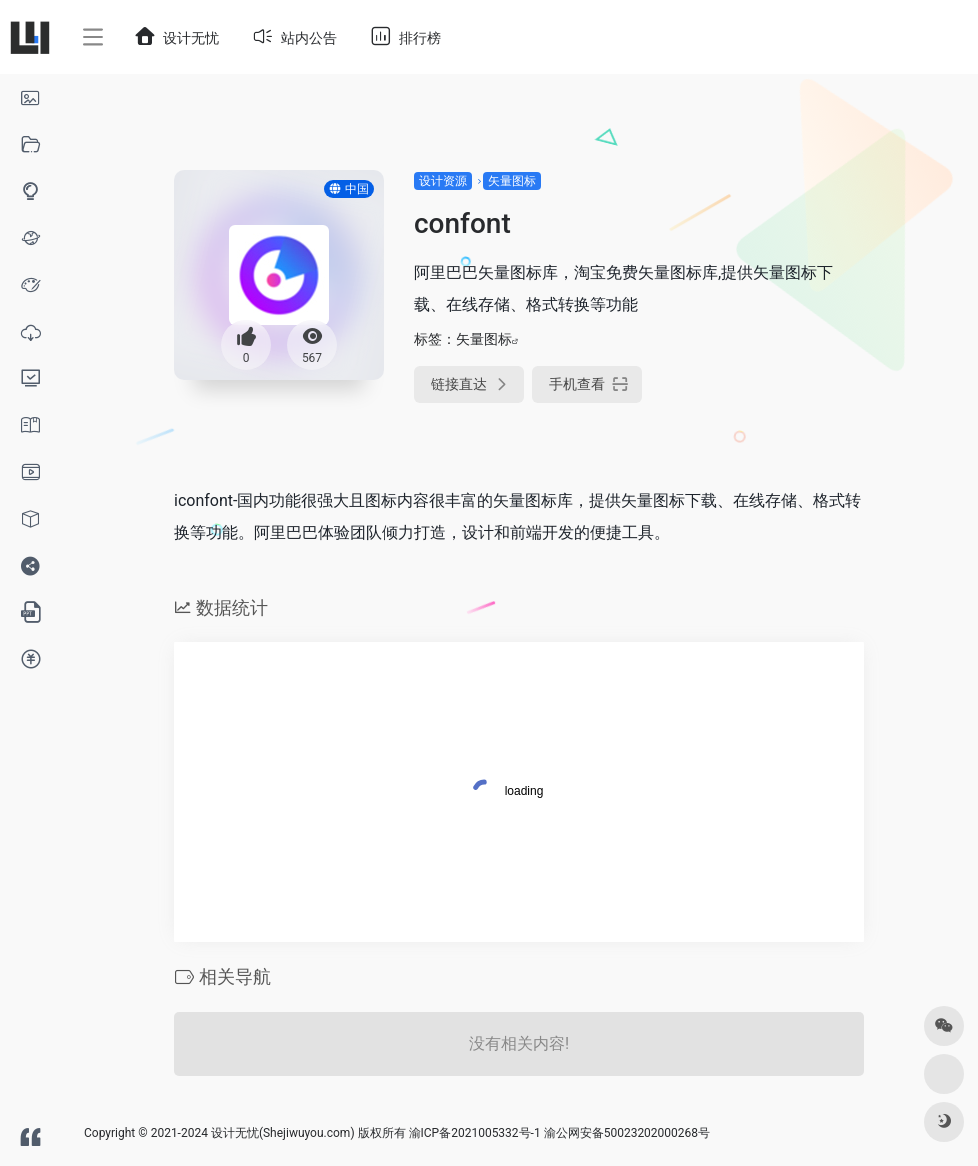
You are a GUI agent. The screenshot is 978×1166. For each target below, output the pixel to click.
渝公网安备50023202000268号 (627, 1133)
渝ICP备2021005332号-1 (475, 1133)
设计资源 (443, 181)
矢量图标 (512, 181)
